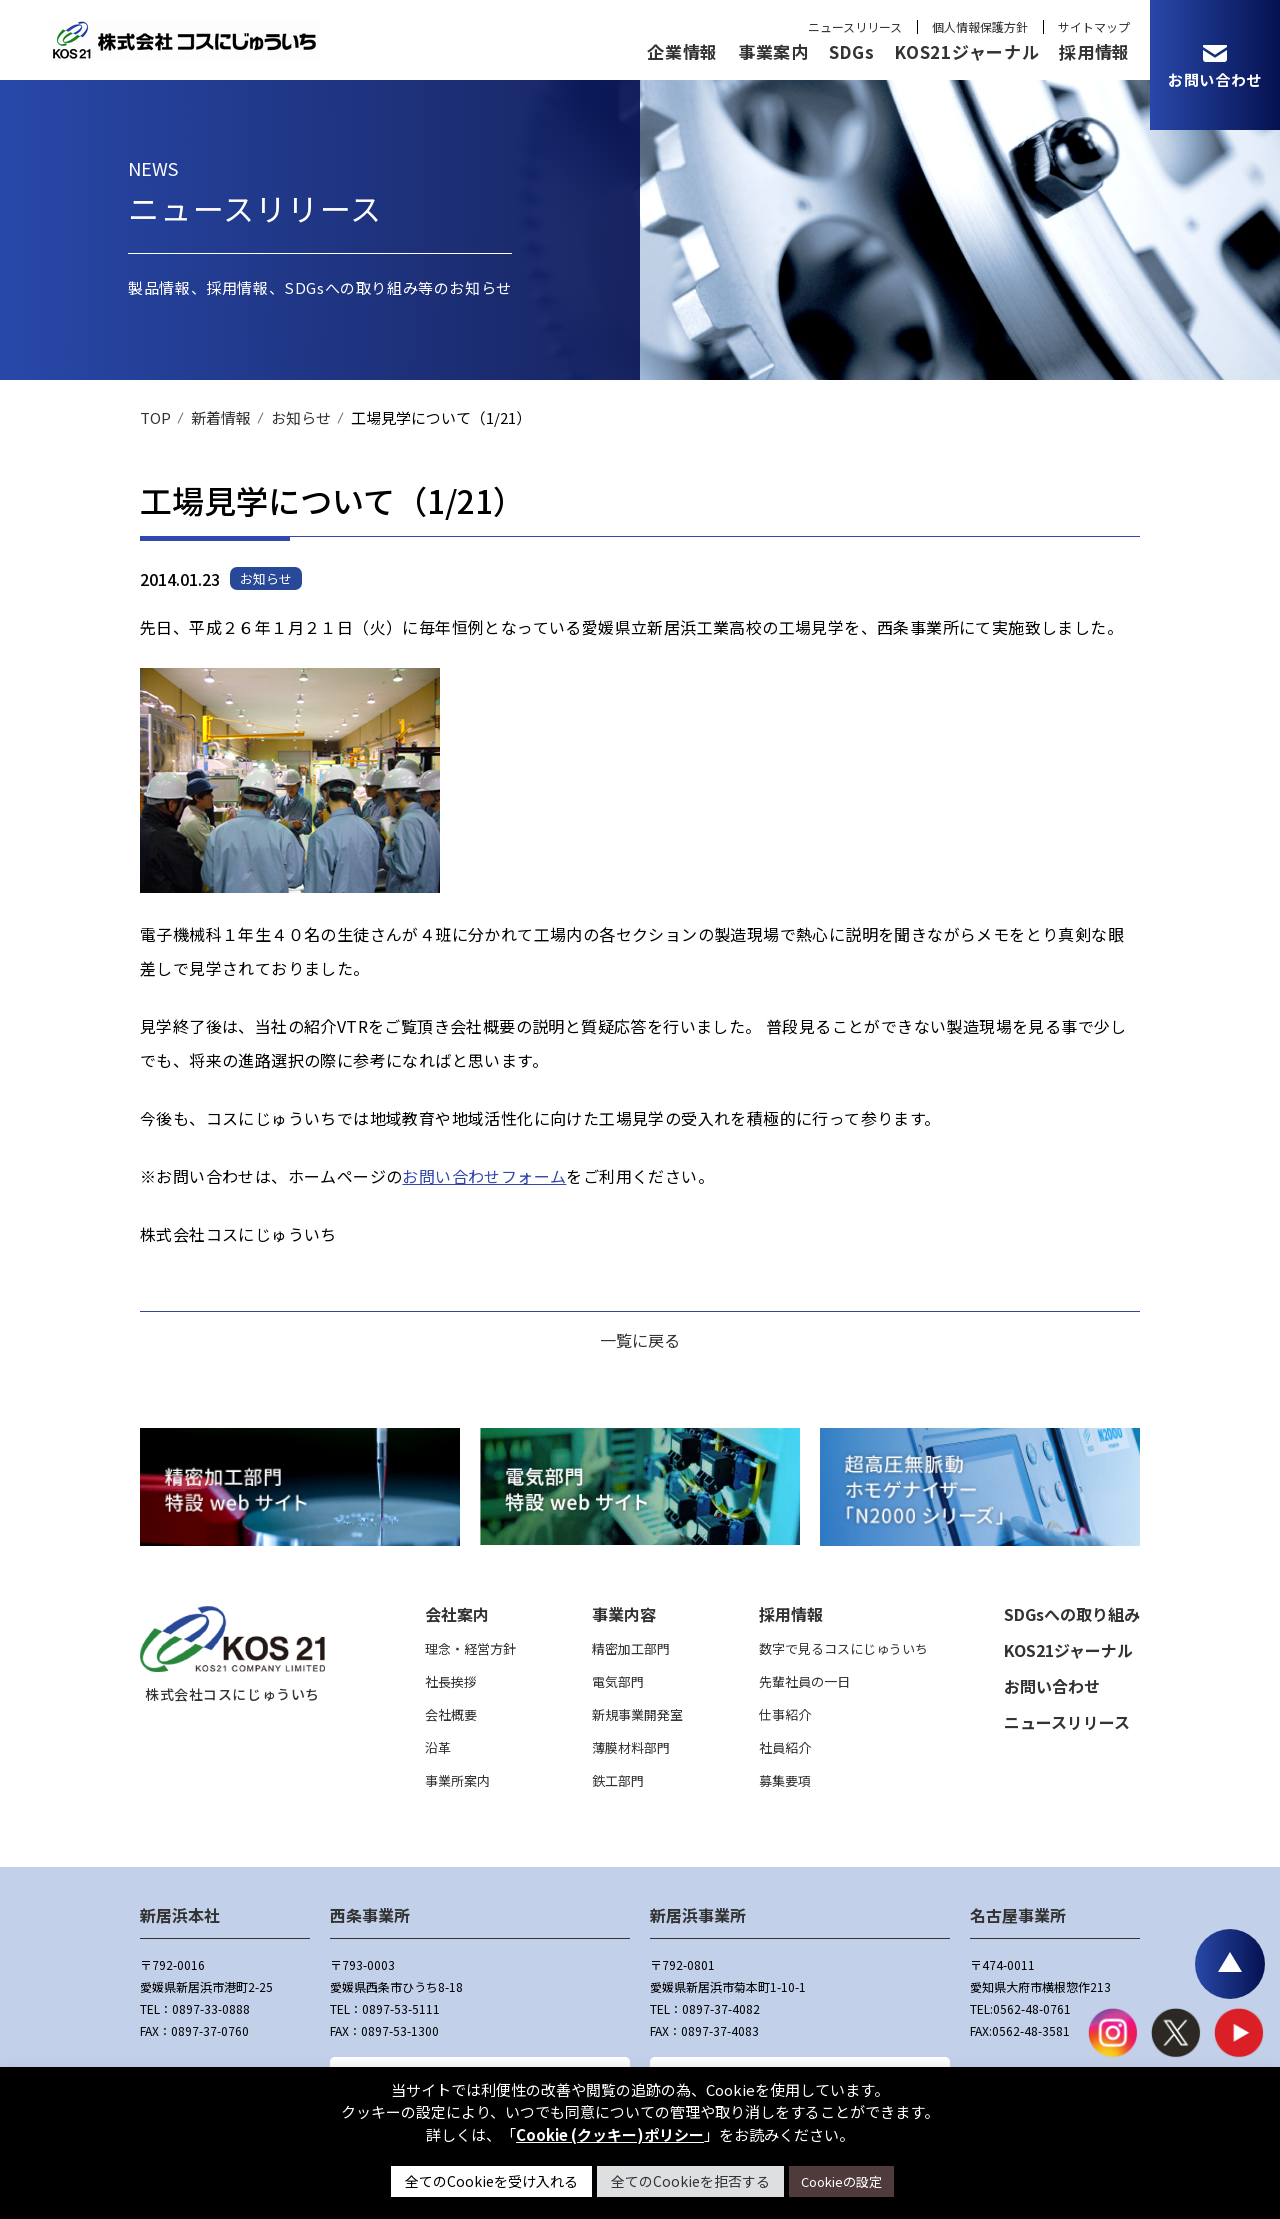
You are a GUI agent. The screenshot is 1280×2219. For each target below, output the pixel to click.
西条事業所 (370, 1915)
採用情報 (1094, 51)
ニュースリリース (855, 26)
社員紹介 (785, 1747)
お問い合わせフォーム (484, 1176)
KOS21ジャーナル (966, 51)
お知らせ (301, 417)
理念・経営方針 (470, 1648)
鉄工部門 (618, 1780)
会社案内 (457, 1614)
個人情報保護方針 (980, 26)
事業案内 (773, 51)
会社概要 (451, 1714)
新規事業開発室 (637, 1714)
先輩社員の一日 (804, 1681)
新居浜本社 (180, 1915)
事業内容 (624, 1614)
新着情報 (221, 417)
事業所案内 (457, 1780)
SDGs (852, 51)
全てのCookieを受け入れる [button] (491, 2181)
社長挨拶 (451, 1681)
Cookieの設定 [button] (841, 2181)
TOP (155, 417)
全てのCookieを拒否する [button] (690, 2181)
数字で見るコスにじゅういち (843, 1648)
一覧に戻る (640, 1340)
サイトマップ (1094, 26)
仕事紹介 (785, 1714)
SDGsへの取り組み (1072, 1614)
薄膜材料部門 (631, 1747)
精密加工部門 (631, 1648)
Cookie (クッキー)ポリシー (610, 2134)
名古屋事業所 (1018, 1915)
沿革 (438, 1747)
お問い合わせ (1052, 1686)
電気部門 (618, 1681)
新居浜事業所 (698, 1915)
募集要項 (785, 1780)
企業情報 (682, 51)
